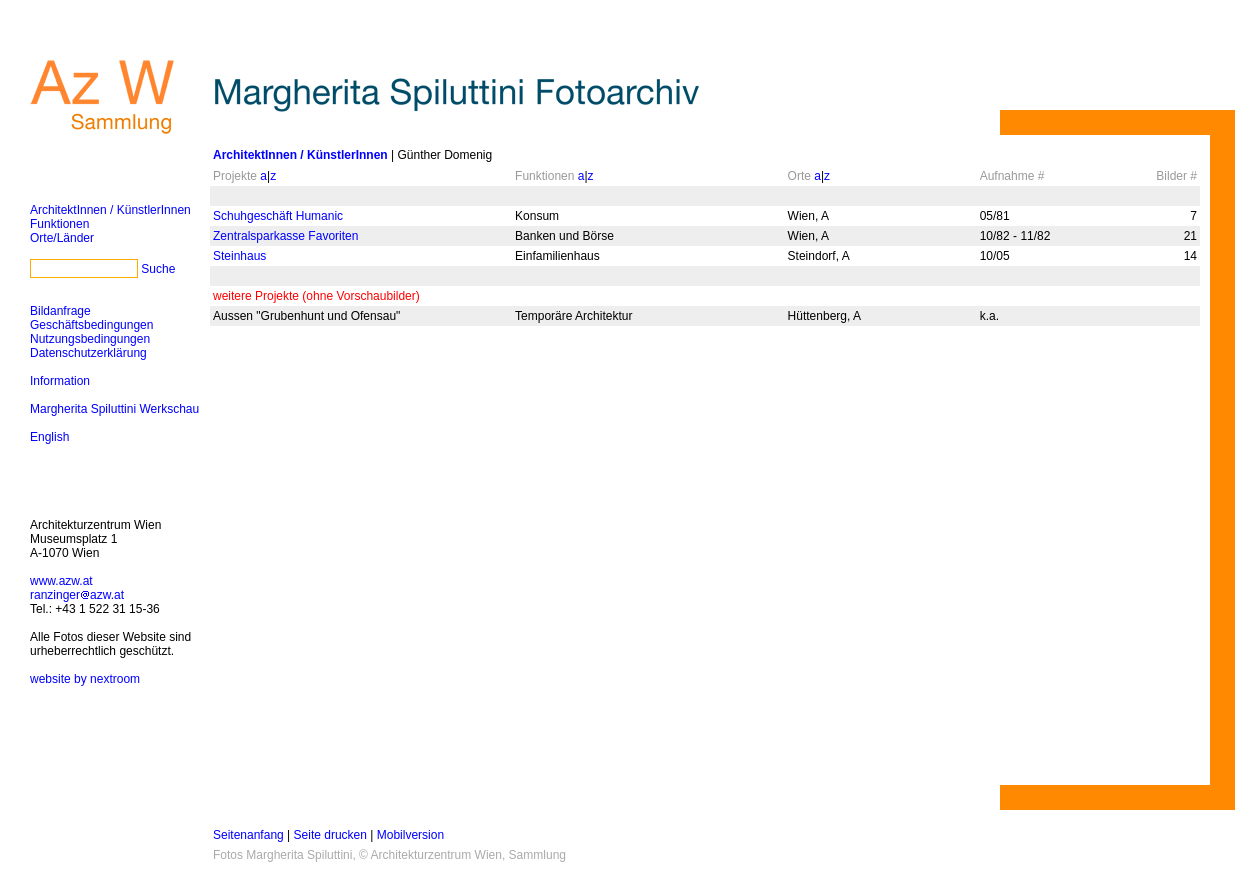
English (49, 437)
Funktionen (59, 224)
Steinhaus (239, 256)
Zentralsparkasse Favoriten (285, 236)
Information (60, 381)
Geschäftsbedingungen (91, 325)
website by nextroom (85, 679)
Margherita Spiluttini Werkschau (114, 409)
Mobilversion (410, 835)
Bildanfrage (60, 311)
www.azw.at (61, 581)
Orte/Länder (62, 238)
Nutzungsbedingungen (90, 339)
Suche (158, 269)
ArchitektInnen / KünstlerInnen (110, 210)
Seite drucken (330, 835)
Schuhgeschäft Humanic (278, 216)
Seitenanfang (248, 835)
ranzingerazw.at (77, 595)
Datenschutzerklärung (88, 353)
